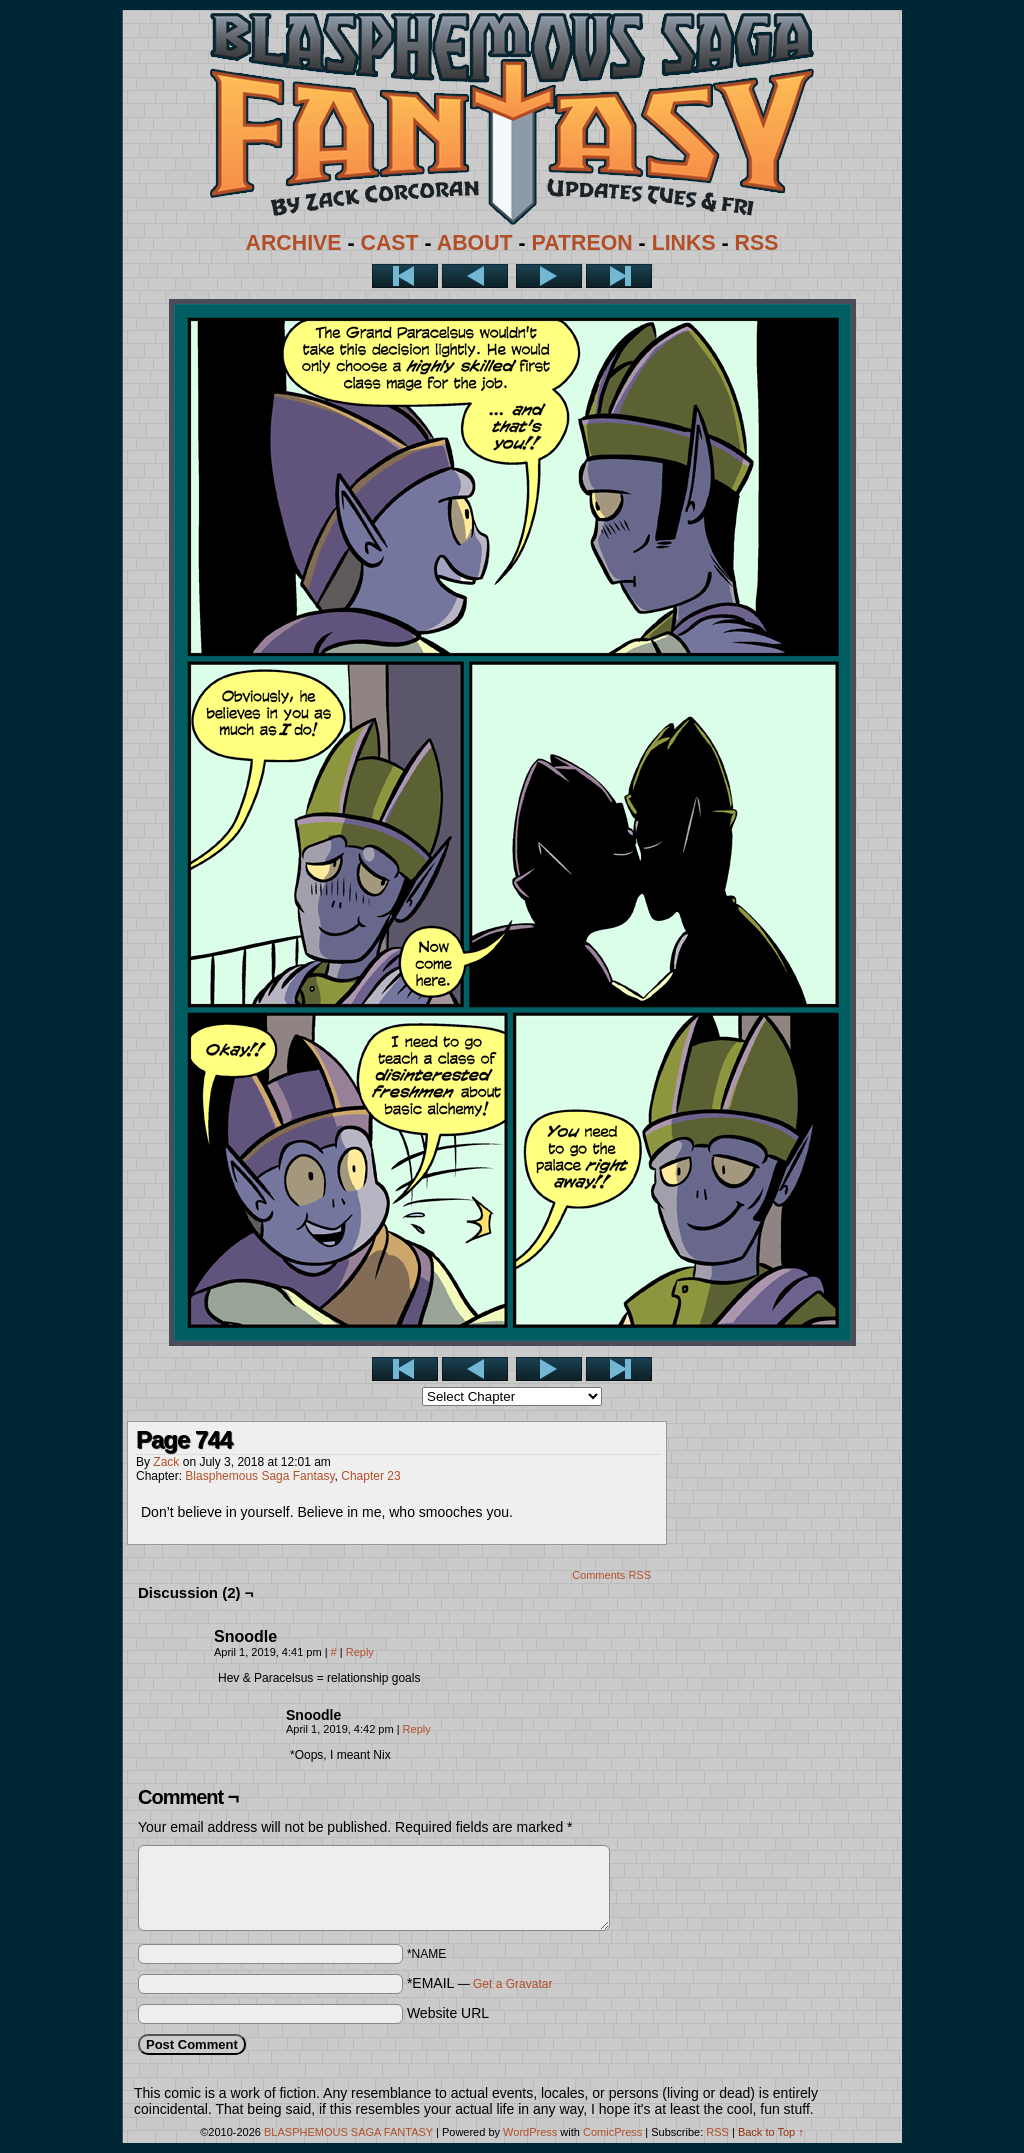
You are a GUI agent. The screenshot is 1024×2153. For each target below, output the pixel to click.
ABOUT (475, 243)
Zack (166, 1462)
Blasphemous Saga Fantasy (259, 1476)
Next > (549, 276)
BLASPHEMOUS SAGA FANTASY (348, 2132)
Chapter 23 (370, 1476)
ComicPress (612, 2132)
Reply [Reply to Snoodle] (360, 1652)
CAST (390, 243)
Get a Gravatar (512, 1984)
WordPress (530, 2132)
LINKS (684, 243)
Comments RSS (611, 1575)
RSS (757, 243)
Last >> (619, 276)
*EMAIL (480, 1983)
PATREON (582, 243)
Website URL (448, 2013)
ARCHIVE (294, 243)
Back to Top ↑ (771, 2132)
